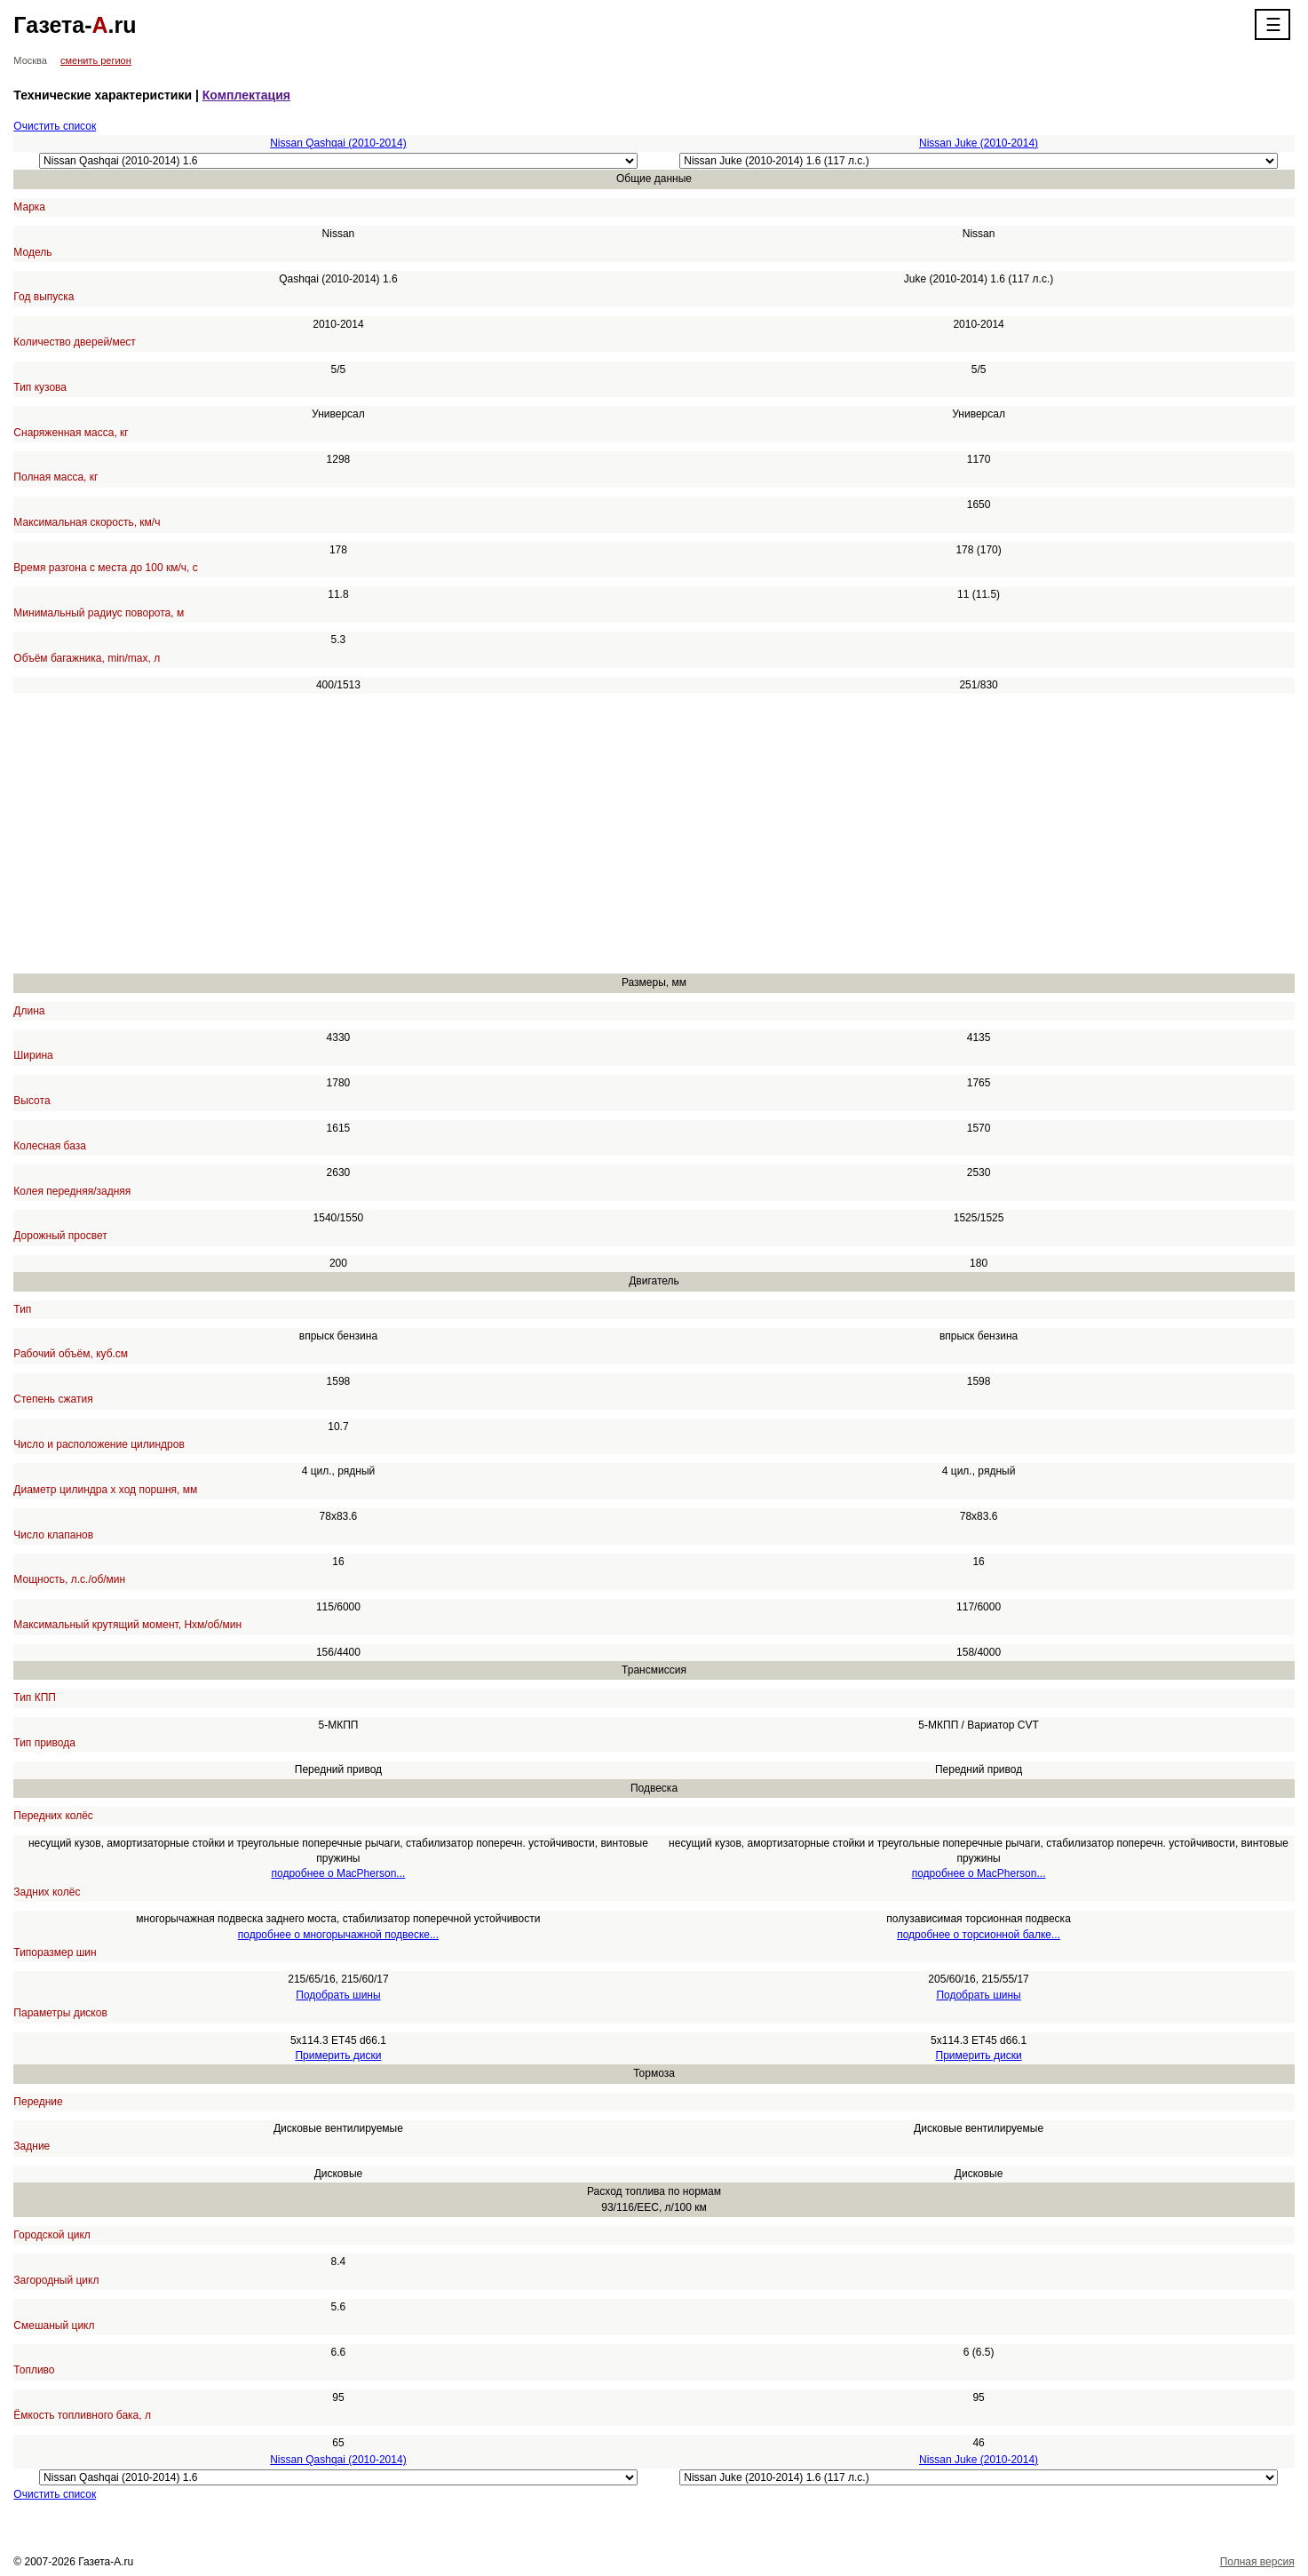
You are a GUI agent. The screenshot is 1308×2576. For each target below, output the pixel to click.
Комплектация (246, 95)
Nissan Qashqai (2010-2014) (338, 143)
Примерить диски (338, 2055)
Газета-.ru (74, 24)
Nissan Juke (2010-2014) (978, 143)
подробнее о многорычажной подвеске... (338, 1934)
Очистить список (54, 126)
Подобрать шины (338, 1995)
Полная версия (1257, 2562)
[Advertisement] (546, 834)
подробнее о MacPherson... (339, 1873)
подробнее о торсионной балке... (978, 1934)
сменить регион (95, 60)
